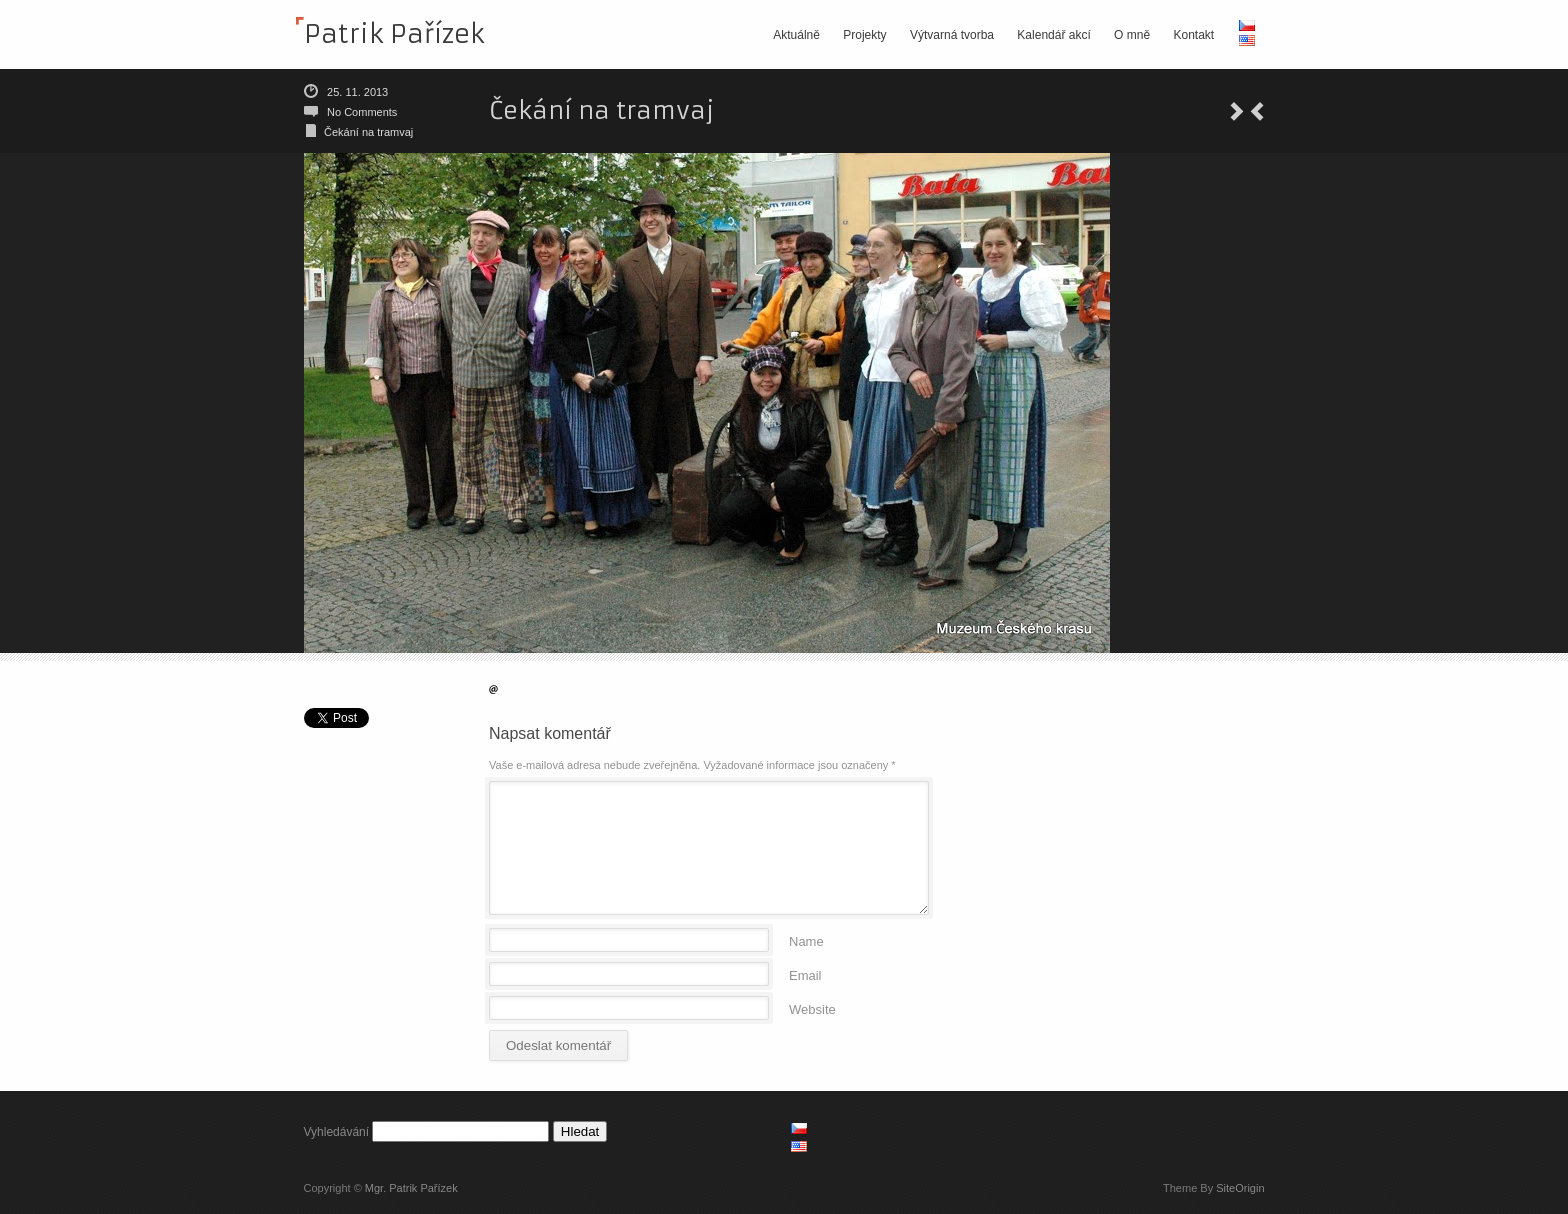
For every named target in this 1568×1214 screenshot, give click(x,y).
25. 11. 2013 (357, 92)
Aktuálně (796, 35)
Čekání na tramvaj (368, 132)
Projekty (864, 35)
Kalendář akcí (1053, 35)
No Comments (362, 112)
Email (805, 974)
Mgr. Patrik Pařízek (411, 1188)
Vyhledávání (337, 1132)
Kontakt (1193, 35)
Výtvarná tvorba (952, 35)
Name (806, 940)
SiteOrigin (1240, 1188)
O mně (1132, 35)
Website (812, 1008)
